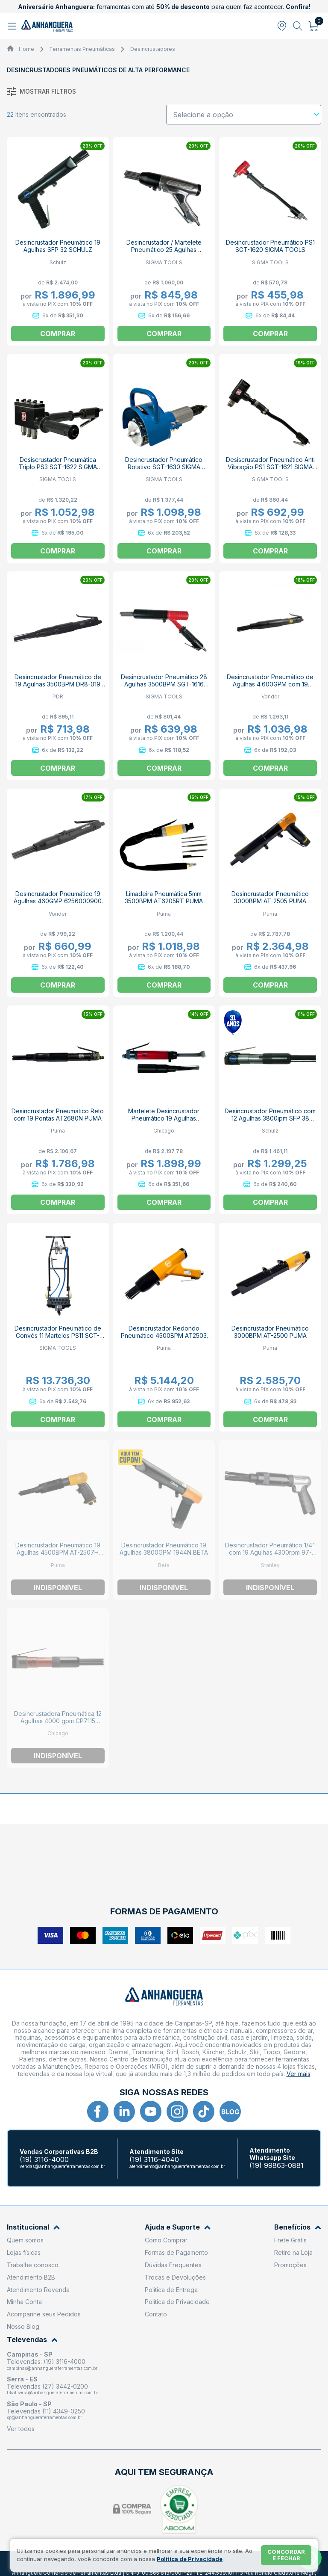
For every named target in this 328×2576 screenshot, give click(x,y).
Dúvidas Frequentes (173, 2264)
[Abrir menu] (13, 26)
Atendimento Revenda (38, 2289)
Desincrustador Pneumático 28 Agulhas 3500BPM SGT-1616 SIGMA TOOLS (164, 684)
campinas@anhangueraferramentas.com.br (52, 2368)
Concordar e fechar (286, 2555)
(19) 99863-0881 (276, 2166)
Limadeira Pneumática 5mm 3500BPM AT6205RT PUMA (164, 897)
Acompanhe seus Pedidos (44, 2314)
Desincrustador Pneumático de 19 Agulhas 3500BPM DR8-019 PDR (58, 684)
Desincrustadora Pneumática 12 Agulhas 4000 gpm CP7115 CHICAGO (58, 1721)
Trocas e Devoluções (175, 2277)
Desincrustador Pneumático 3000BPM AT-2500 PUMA (270, 1332)
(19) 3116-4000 (44, 2160)
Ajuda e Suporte (178, 2227)
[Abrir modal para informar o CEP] (282, 26)
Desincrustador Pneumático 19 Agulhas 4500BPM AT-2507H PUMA (57, 1552)
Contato (156, 2314)
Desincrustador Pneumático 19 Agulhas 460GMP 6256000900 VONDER (58, 901)
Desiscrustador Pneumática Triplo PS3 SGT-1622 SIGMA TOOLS (58, 467)
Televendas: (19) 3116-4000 (46, 2361)
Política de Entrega (171, 2289)
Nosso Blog (23, 2326)
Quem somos (25, 2240)
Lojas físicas (24, 2252)
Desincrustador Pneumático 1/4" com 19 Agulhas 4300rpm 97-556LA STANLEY (270, 1552)
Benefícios (297, 2227)
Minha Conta (24, 2301)
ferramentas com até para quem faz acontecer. (164, 6)
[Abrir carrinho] (313, 26)
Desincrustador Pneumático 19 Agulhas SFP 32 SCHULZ (57, 246)
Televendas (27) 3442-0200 (47, 2386)
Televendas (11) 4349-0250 (46, 2411)
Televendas (32, 2340)
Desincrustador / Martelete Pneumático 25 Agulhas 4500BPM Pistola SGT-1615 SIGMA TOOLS (164, 253)
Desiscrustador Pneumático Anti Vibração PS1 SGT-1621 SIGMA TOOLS (270, 467)
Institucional (33, 2227)
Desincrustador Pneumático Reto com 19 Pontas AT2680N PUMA (58, 1114)
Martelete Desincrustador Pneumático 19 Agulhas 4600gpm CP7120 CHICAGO (164, 1118)
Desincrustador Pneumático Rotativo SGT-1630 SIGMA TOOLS (163, 467)
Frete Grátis (290, 2240)
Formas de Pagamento (176, 2252)
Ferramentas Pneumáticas (82, 49)
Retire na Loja (293, 2252)
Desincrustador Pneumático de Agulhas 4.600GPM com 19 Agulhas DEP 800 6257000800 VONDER (270, 687)
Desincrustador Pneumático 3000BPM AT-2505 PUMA (270, 897)
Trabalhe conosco (33, 2264)
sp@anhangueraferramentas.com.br (44, 2417)
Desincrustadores (152, 49)
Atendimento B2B (31, 2277)
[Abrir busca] (298, 26)
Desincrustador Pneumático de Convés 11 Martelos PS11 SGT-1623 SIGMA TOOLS (58, 1335)
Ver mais (298, 2073)
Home (26, 49)
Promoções (290, 2264)
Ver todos (21, 2428)
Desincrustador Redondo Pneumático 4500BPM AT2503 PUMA (164, 1335)
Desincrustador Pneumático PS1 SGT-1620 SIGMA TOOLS (270, 246)
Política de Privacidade (177, 2301)
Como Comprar (166, 2240)
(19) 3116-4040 (154, 2160)
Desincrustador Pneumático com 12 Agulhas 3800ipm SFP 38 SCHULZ (270, 1118)
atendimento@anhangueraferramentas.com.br (177, 2166)
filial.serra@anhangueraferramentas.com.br (52, 2392)
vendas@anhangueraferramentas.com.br (62, 2166)
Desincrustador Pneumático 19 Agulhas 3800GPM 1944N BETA (164, 1548)
